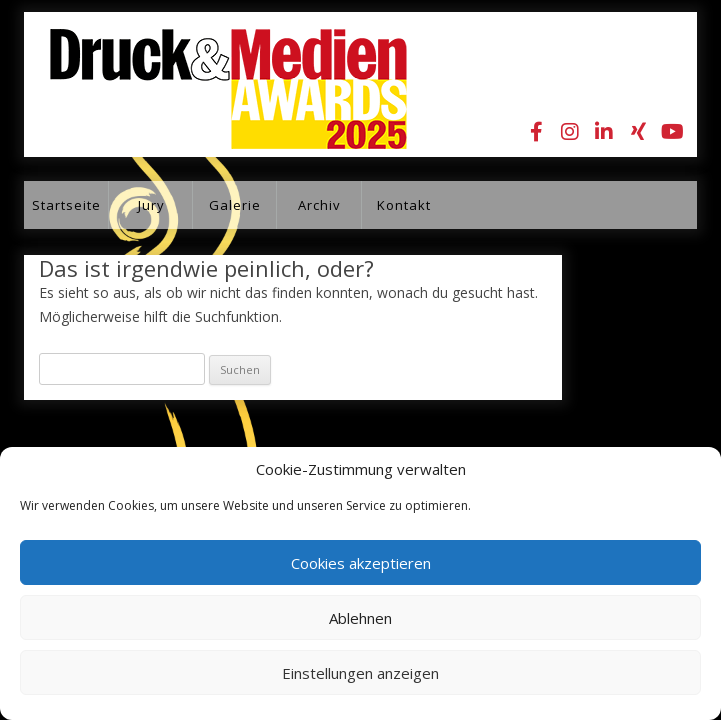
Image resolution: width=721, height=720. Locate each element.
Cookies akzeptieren (361, 563)
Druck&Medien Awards (215, 84)
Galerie (235, 205)
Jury (151, 205)
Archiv (319, 205)
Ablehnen (360, 618)
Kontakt (404, 205)
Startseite (66, 205)
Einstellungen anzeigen (360, 673)
